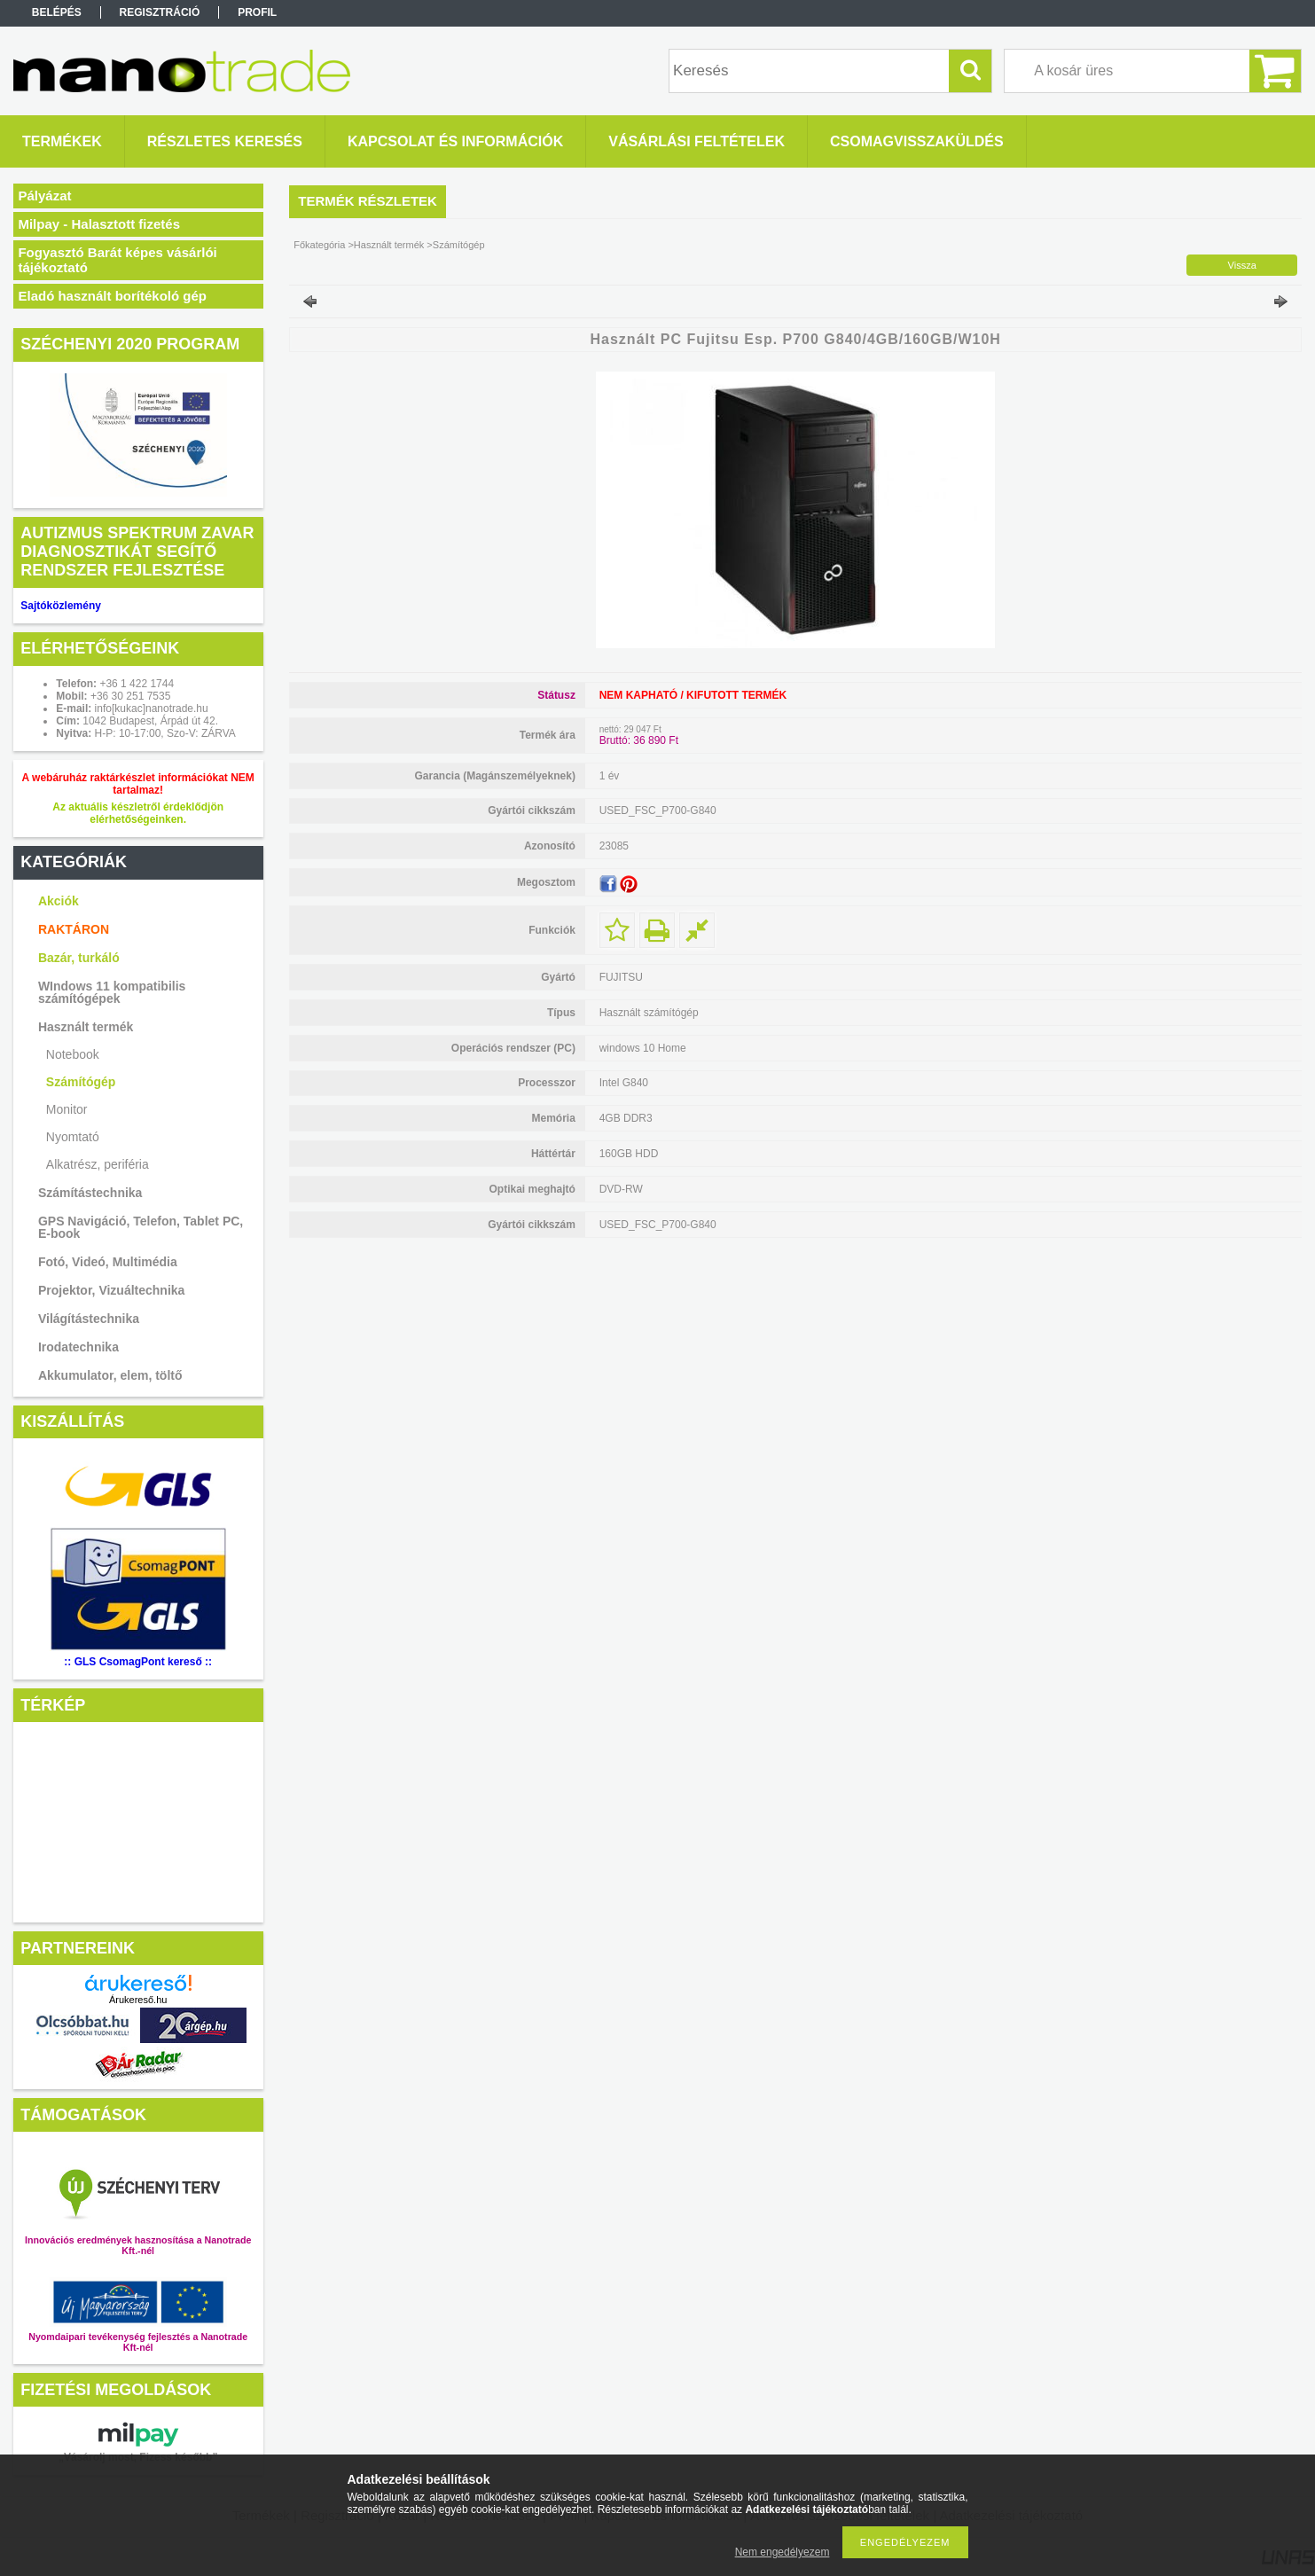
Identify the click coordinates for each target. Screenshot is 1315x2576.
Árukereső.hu (138, 1999)
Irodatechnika (78, 1347)
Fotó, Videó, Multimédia (107, 1262)
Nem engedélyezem (782, 2552)
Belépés (57, 12)
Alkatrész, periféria (97, 1164)
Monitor (67, 1109)
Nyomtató (72, 1137)
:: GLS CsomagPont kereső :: (138, 1662)
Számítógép (81, 1082)
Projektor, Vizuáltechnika (111, 1290)
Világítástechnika (88, 1318)
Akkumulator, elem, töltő (110, 1375)
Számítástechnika (90, 1193)
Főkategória (319, 244)
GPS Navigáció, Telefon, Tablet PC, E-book (140, 1227)
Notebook (72, 1054)
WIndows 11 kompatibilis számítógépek (111, 992)
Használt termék (85, 1027)
